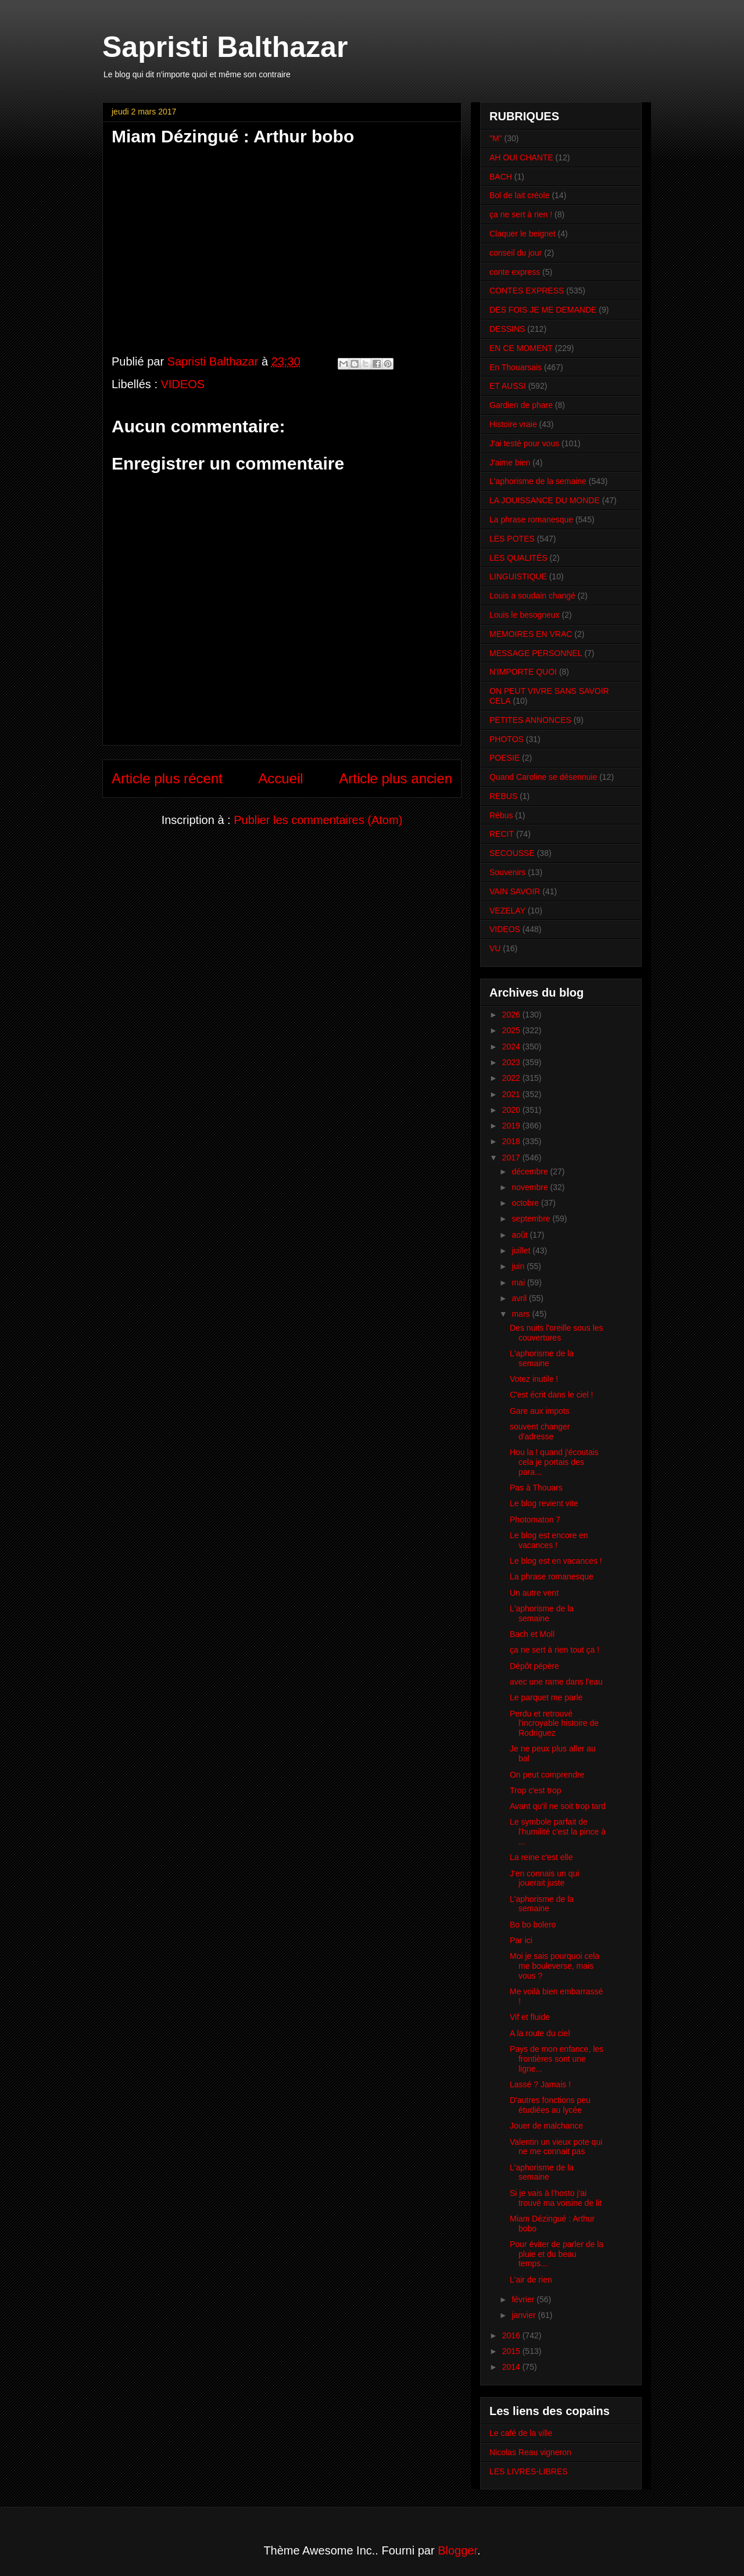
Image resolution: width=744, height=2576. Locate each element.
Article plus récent (167, 778)
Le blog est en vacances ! (556, 1560)
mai (519, 1282)
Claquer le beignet (522, 233)
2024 (512, 1046)
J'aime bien (509, 462)
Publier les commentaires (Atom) (318, 820)
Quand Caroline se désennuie (543, 777)
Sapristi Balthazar (225, 47)
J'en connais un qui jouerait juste (544, 1878)
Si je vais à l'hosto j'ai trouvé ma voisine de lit (556, 2198)
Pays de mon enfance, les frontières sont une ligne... (556, 2058)
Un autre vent (534, 1592)
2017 (512, 1157)
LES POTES (512, 538)
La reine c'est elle (541, 1857)
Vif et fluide (530, 2017)
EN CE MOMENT (521, 348)
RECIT (501, 834)
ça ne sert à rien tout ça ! (554, 1649)
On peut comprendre (547, 1774)
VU (494, 948)
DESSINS (507, 329)
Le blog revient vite (544, 1503)
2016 (512, 2335)
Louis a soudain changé (532, 595)
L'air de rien (531, 2279)
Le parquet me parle (546, 1697)
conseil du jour (515, 252)
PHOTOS (506, 739)
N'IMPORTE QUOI (523, 671)
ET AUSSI (507, 385)
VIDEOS (183, 384)
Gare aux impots (540, 1411)
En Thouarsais (515, 367)
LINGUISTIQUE (518, 576)
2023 (512, 1062)
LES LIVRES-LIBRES (528, 2471)
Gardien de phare (521, 405)
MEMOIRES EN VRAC (530, 634)
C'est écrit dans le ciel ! (551, 1394)
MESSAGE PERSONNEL (535, 653)
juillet (522, 1250)
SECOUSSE (512, 853)
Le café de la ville (520, 2433)
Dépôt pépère (534, 1666)
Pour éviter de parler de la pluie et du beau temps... (556, 2254)
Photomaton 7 (535, 1519)
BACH (500, 176)
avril (520, 1298)
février (524, 2299)
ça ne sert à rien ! (520, 214)
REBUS (503, 796)
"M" (495, 138)
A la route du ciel (540, 2033)
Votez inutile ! (534, 1379)
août (521, 1234)
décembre (531, 1171)
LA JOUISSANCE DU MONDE (544, 500)
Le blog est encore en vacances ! (549, 1540)
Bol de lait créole (519, 195)
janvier (525, 2315)
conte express (514, 272)
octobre (526, 1203)
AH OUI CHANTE (521, 157)
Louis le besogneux (524, 614)
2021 (512, 1094)
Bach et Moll (532, 1634)
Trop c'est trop (535, 1790)
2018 (512, 1141)
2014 (512, 2366)
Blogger (457, 2550)
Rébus (501, 815)
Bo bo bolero (533, 1924)
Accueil (280, 778)
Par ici (521, 1940)
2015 (512, 2351)
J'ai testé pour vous (524, 443)
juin (519, 1266)
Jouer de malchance (546, 2125)
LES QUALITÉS (518, 558)
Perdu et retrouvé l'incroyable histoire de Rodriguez (554, 1723)
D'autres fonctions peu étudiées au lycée (550, 2105)
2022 (512, 1078)
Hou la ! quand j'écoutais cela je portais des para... (554, 1462)
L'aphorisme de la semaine (537, 481)
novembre (531, 1187)
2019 (512, 1125)
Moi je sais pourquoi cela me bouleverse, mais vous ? (554, 1965)
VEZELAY (507, 910)
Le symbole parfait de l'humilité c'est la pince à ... (558, 1831)
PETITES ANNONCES (530, 720)
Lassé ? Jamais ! (540, 2084)
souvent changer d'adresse (540, 1431)
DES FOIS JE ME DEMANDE (542, 309)
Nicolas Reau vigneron (530, 2452)
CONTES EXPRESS (526, 290)
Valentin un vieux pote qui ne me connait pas (556, 2146)
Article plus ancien (395, 778)
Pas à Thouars (536, 1487)
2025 (512, 1030)
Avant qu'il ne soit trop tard (558, 1806)
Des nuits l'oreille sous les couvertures (556, 1332)
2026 (512, 1014)
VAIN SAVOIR (514, 891)
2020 (512, 1110)
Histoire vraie (513, 424)
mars (522, 1314)
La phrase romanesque (531, 519)
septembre (532, 1218)
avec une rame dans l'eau (556, 1681)
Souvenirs (507, 872)
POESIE (504, 757)
